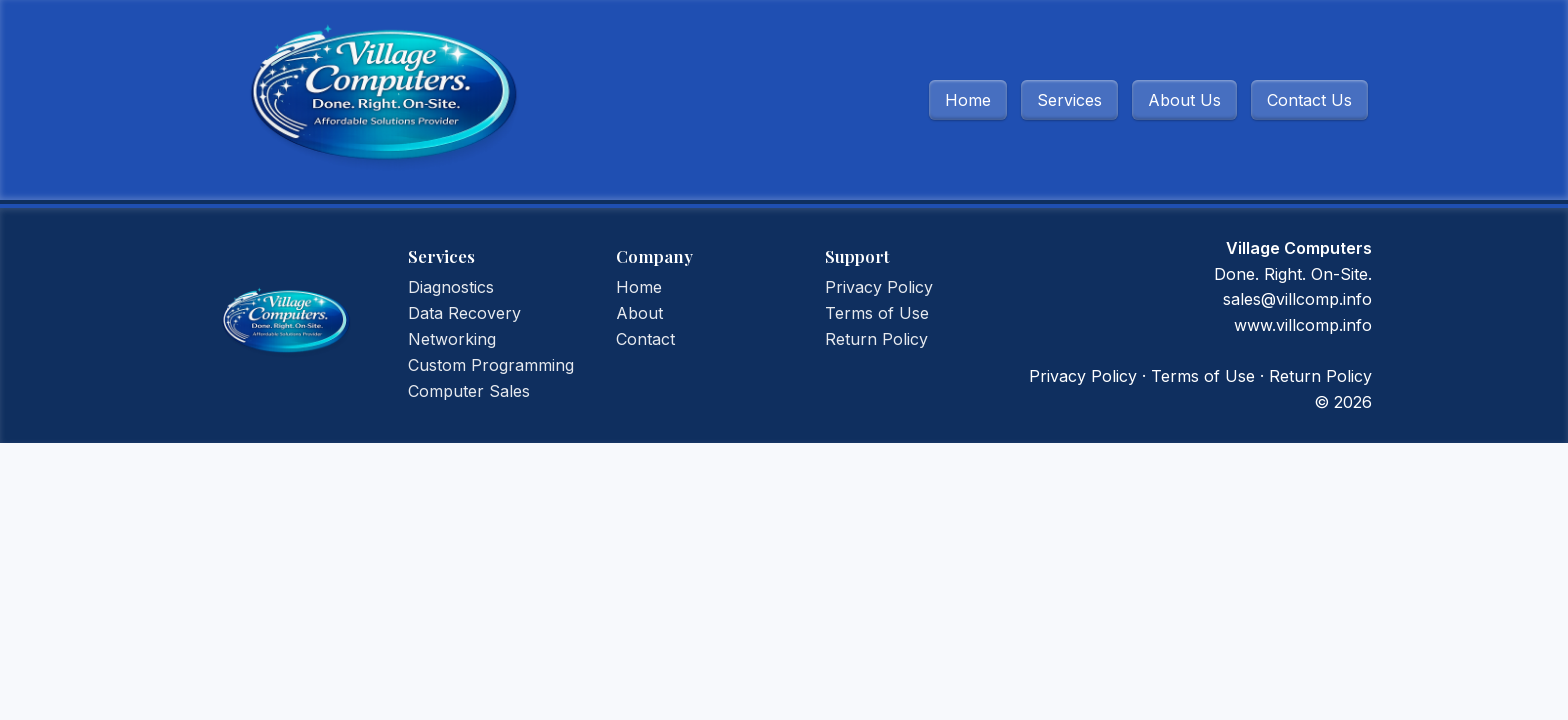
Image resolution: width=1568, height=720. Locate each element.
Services (1069, 100)
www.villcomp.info (1303, 325)
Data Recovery (464, 313)
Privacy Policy (879, 287)
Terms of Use (877, 313)
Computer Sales (469, 391)
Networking (452, 339)
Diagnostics (451, 287)
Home (968, 100)
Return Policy (876, 339)
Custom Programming (491, 365)
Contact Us (1309, 100)
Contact (645, 339)
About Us (1184, 100)
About (639, 313)
